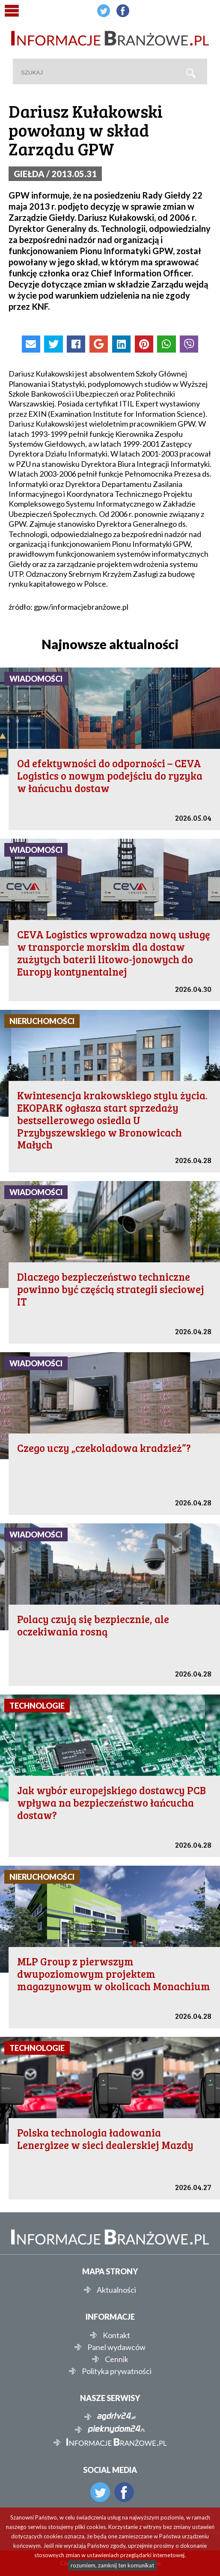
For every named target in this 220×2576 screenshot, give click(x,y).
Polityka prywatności (117, 2371)
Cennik (116, 2359)
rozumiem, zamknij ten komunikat (112, 2565)
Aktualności (116, 2289)
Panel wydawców (116, 2347)
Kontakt (116, 2335)
